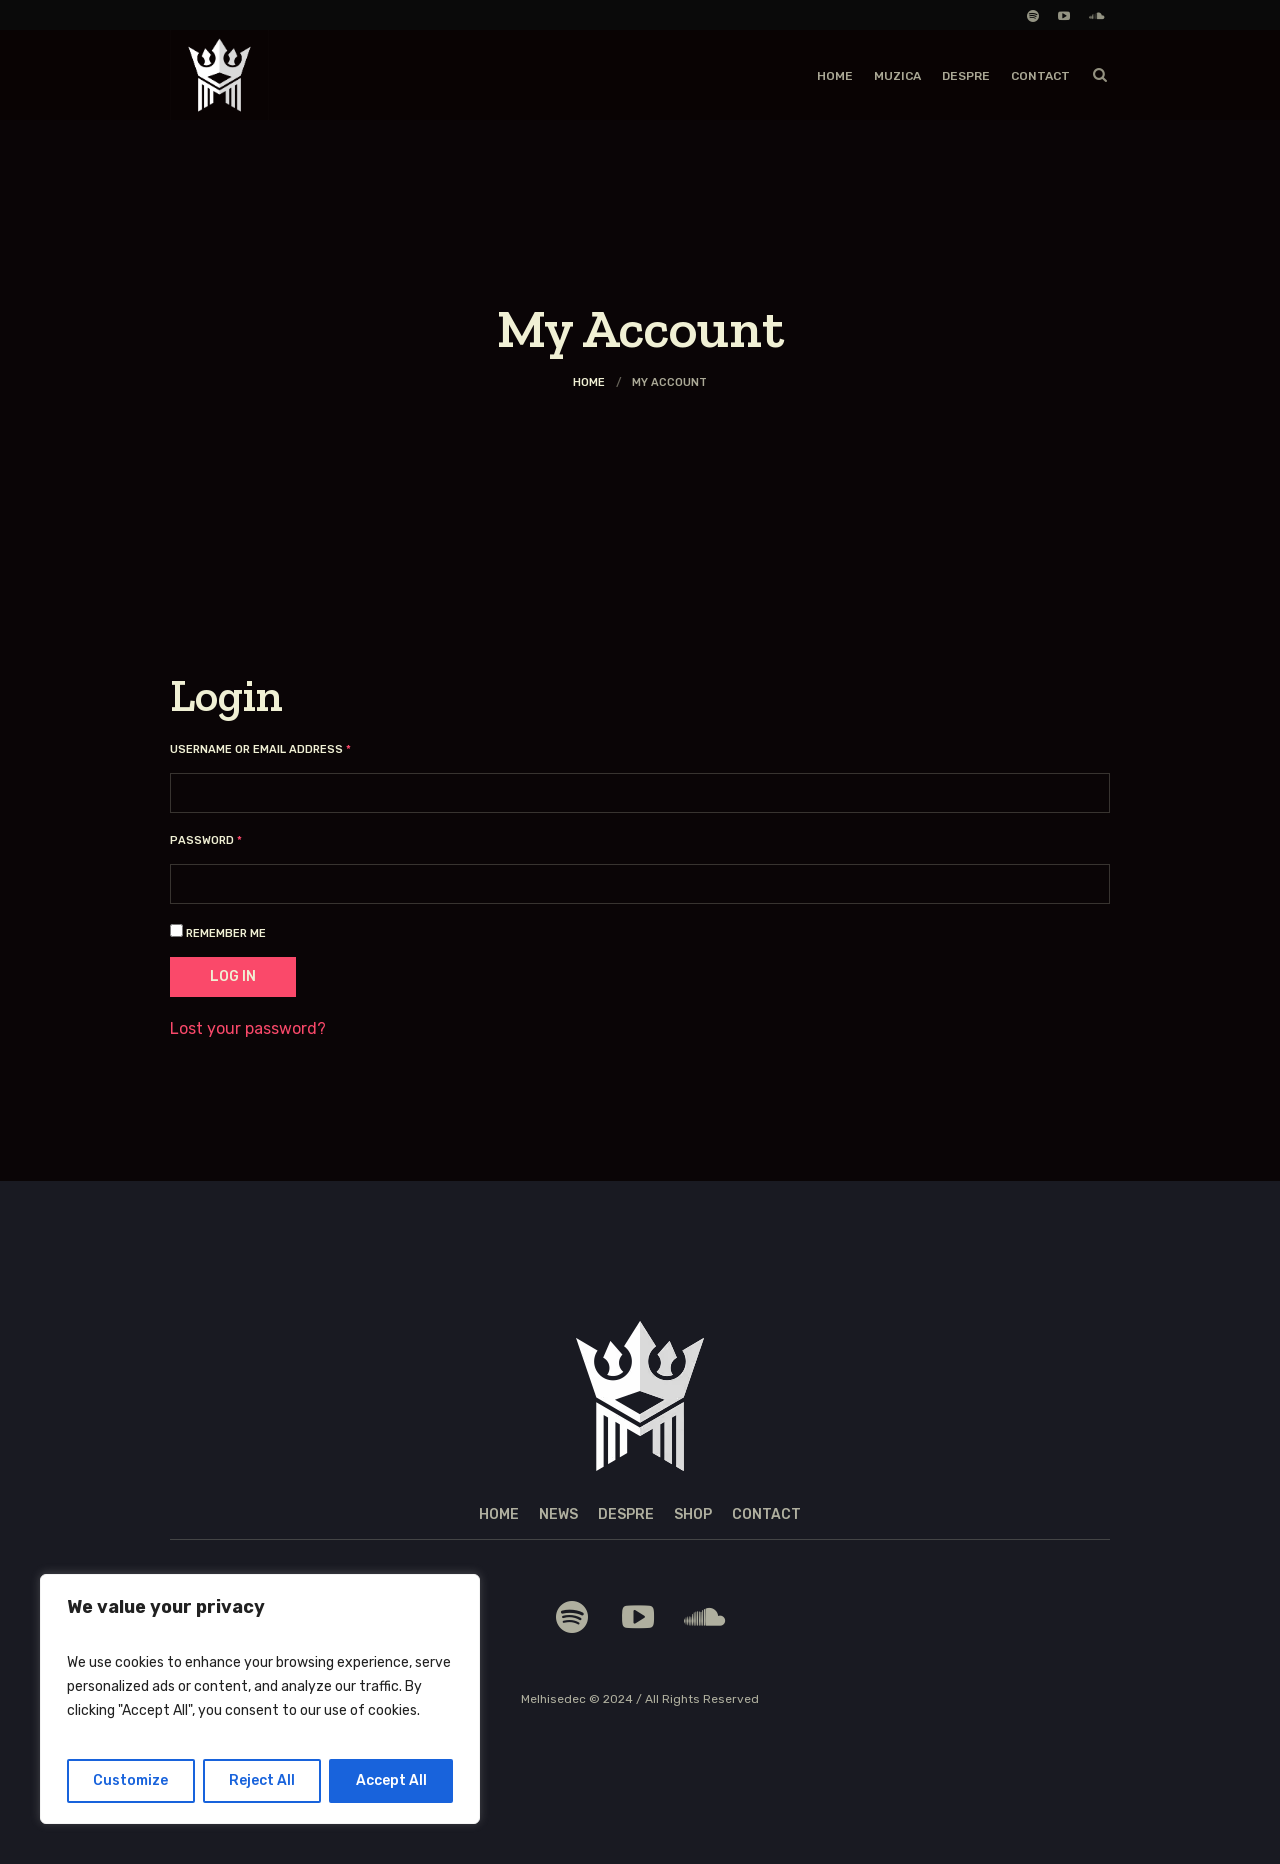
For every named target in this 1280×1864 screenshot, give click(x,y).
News (558, 1514)
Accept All (391, 1780)
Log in (233, 976)
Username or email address (287, 749)
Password (233, 840)
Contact (766, 1514)
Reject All (262, 1780)
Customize (130, 1780)
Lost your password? (248, 1028)
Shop (693, 1514)
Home (589, 382)
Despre (626, 1514)
